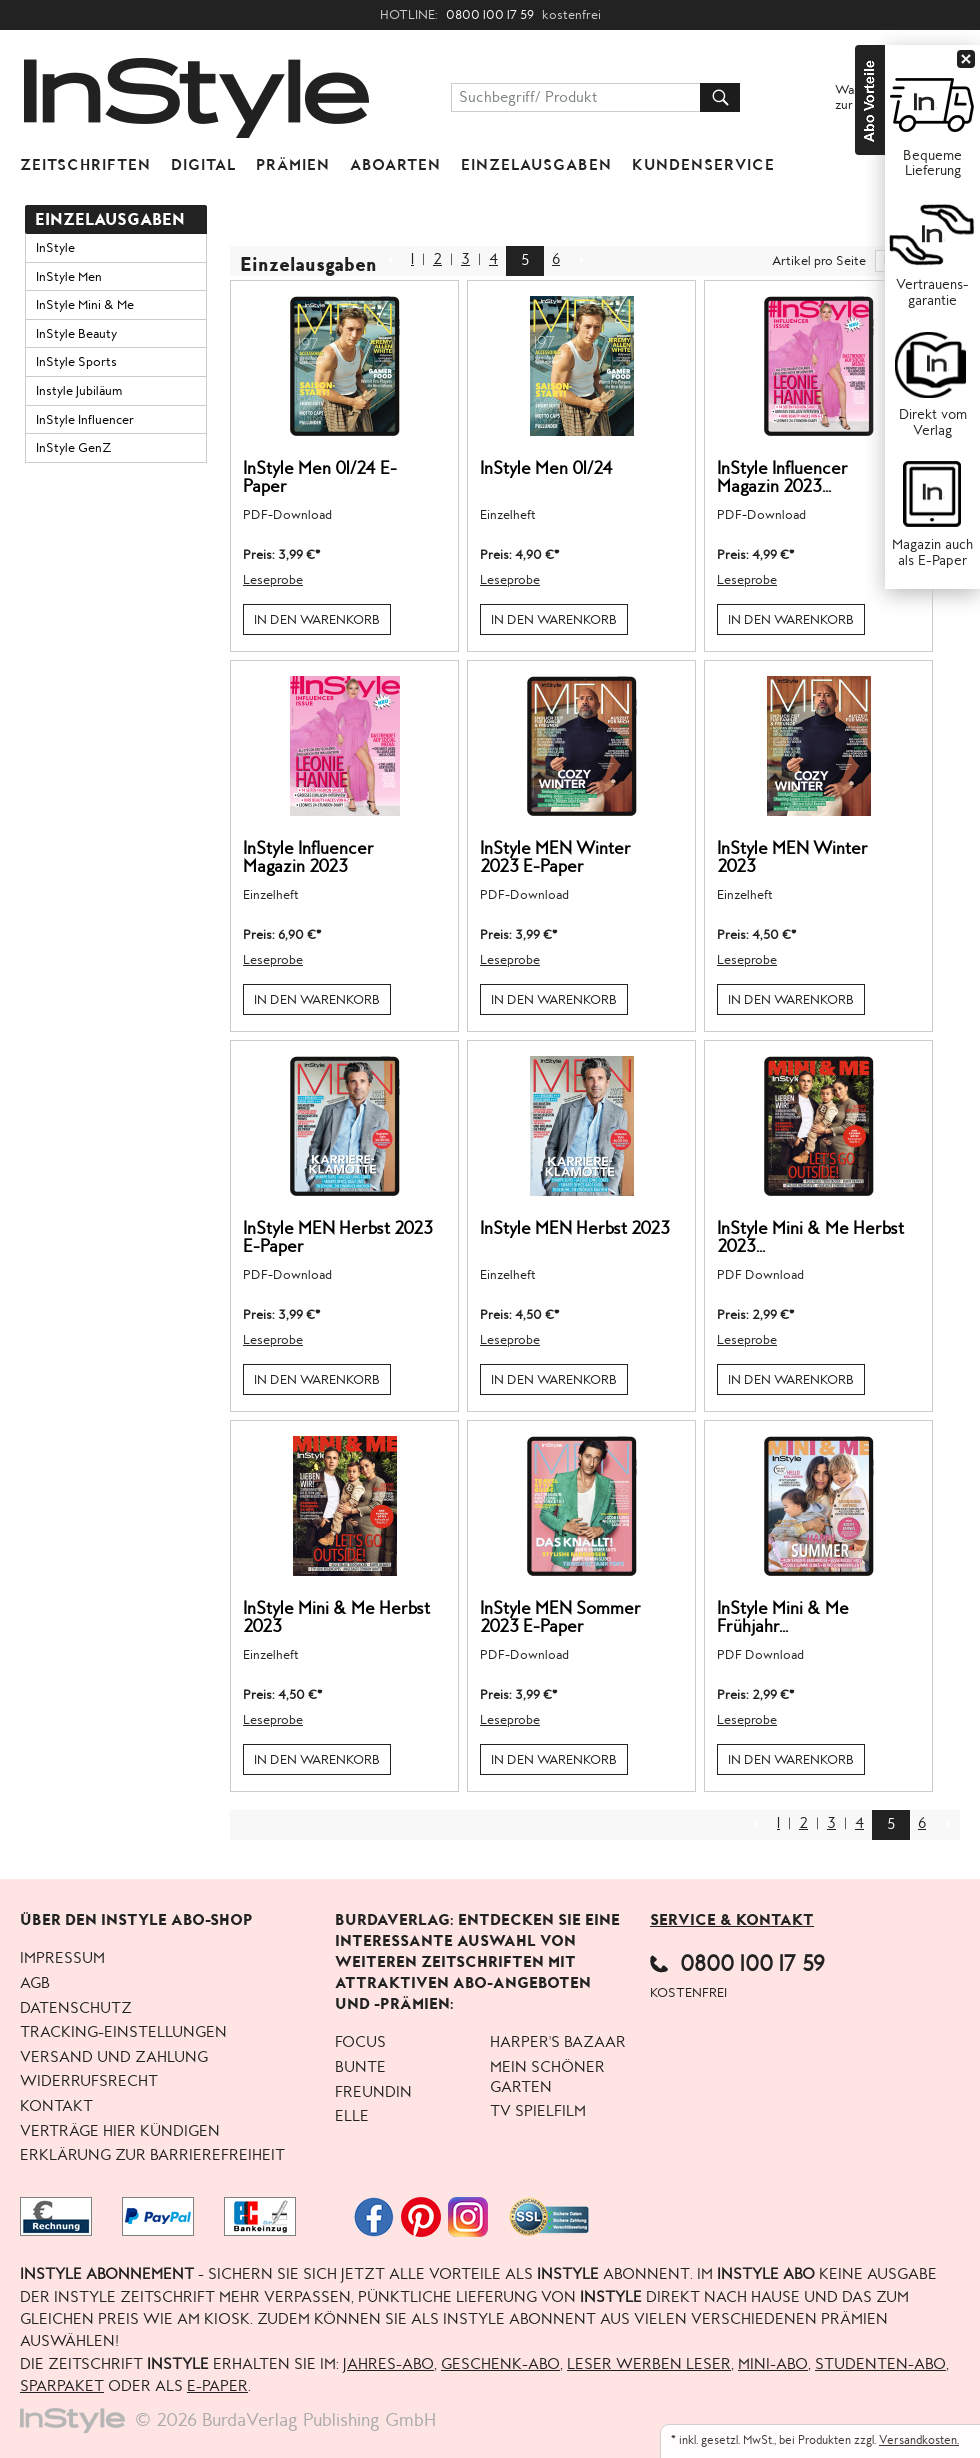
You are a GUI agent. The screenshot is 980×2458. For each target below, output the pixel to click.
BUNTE (360, 2068)
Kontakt (56, 2107)
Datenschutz (76, 2009)
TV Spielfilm (538, 2112)
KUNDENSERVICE (703, 165)
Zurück (390, 256)
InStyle (55, 248)
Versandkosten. (919, 2440)
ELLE (352, 2117)
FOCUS (360, 2043)
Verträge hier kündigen (120, 2132)
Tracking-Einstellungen (123, 2033)
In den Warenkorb (317, 620)
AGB (35, 1984)
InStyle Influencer (85, 420)
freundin (373, 2093)
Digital (203, 165)
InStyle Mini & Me (85, 305)
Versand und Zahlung (114, 2058)
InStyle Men (69, 277)
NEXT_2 (581, 256)
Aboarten (395, 165)
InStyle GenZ (73, 448)
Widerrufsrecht (89, 2082)
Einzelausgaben (536, 165)
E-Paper (217, 2387)
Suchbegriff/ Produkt (528, 98)
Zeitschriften (85, 165)
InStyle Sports (76, 362)
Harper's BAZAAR (558, 2043)
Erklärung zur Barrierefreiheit (152, 2156)
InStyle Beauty (76, 334)
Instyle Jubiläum (79, 391)
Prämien (293, 165)
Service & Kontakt (732, 1919)
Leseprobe (273, 580)
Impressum (62, 1959)
